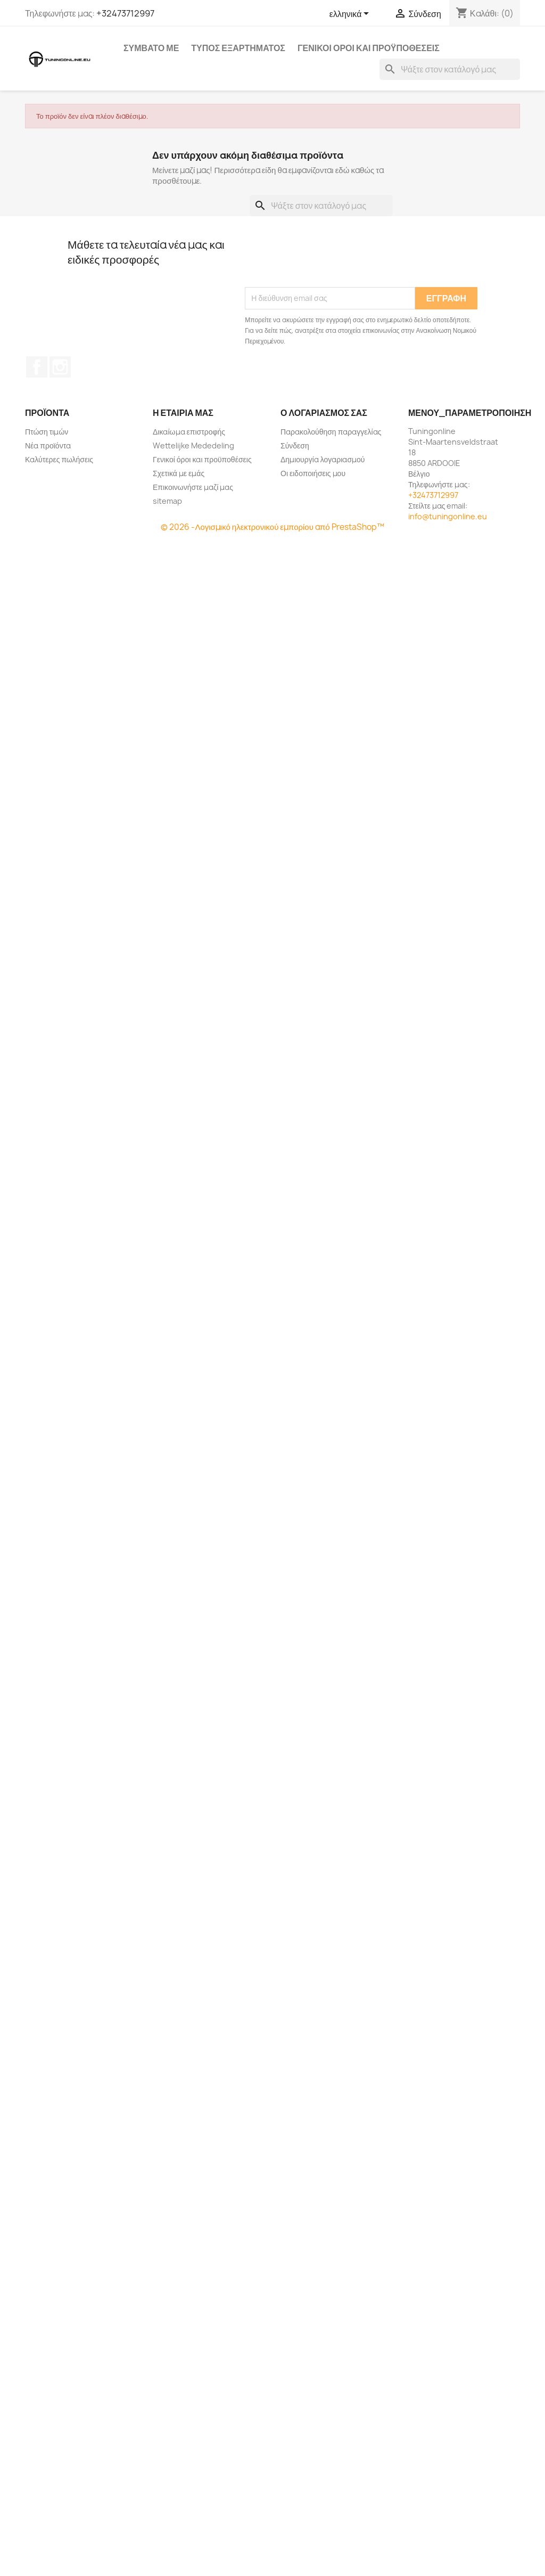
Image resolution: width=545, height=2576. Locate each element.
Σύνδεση (294, 445)
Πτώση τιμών (46, 432)
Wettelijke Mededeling (193, 445)
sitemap (167, 501)
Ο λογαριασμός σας (323, 413)
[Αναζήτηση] (449, 69)
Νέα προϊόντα (48, 445)
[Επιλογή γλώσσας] (351, 14)
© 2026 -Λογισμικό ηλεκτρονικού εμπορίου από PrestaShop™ (272, 527)
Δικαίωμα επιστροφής (189, 432)
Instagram (60, 367)
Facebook (36, 367)
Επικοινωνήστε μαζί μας (193, 487)
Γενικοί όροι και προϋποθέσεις (369, 48)
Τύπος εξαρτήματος (238, 48)
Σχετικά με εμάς (178, 473)
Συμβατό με (151, 48)
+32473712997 (125, 13)
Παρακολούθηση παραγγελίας (330, 432)
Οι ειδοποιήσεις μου (312, 473)
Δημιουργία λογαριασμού (322, 459)
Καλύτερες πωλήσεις (59, 459)
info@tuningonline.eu (447, 516)
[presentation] (326, 261)
